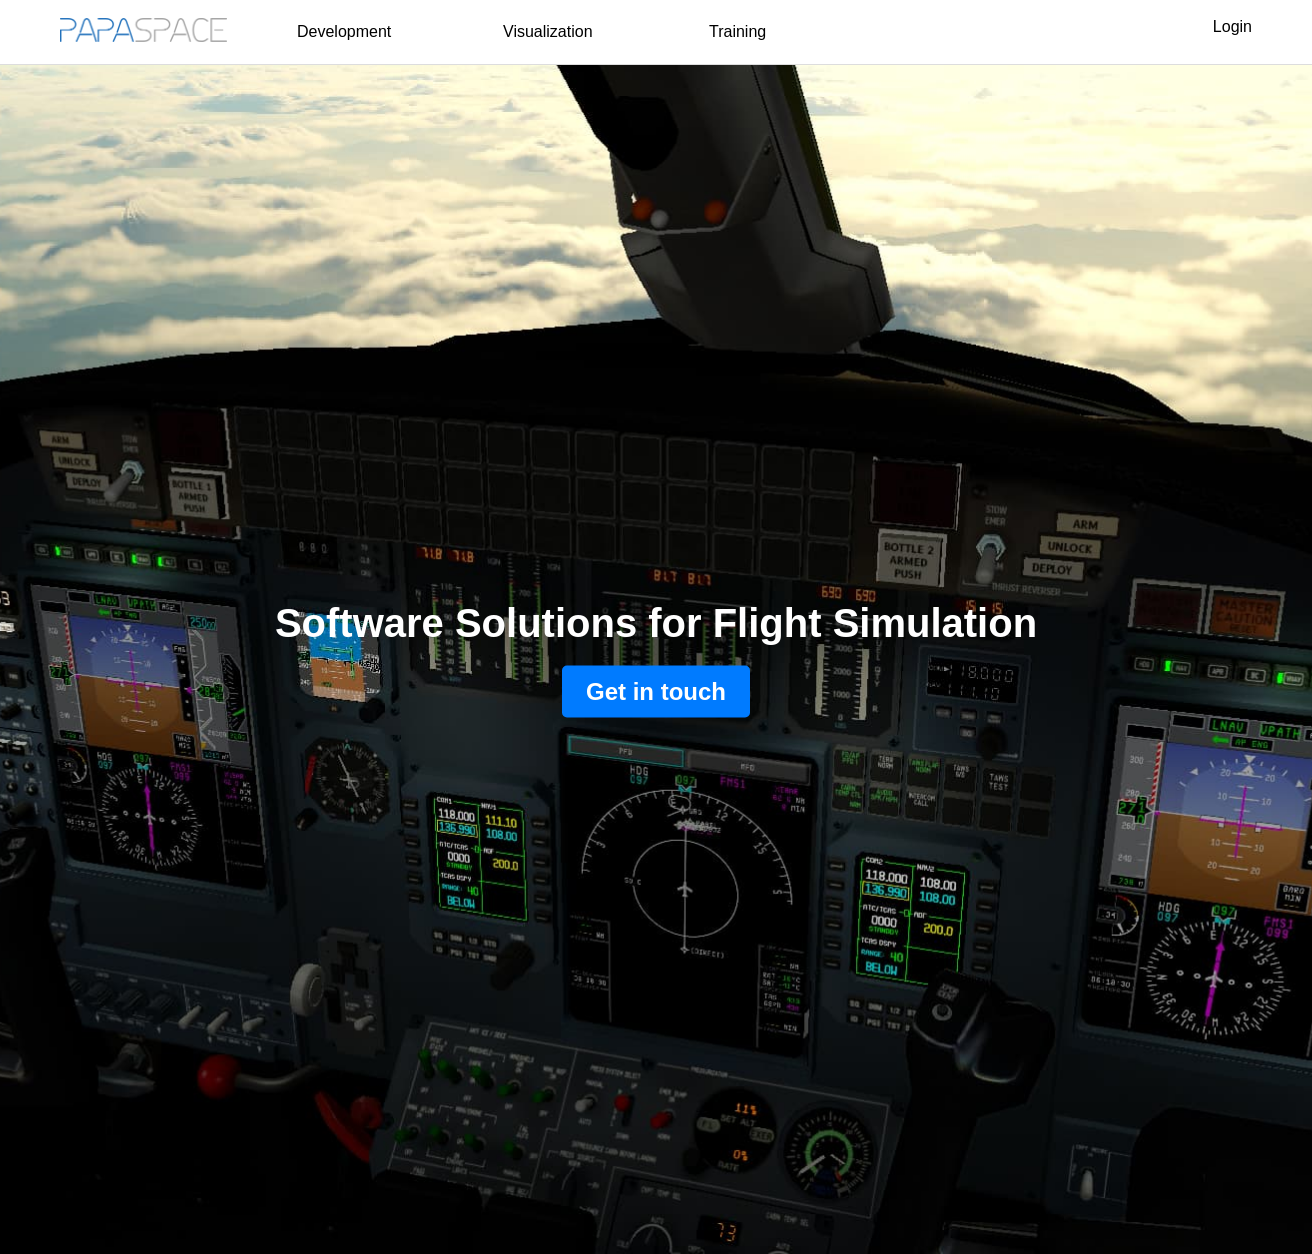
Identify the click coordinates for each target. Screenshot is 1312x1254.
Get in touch (656, 691)
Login (1232, 26)
